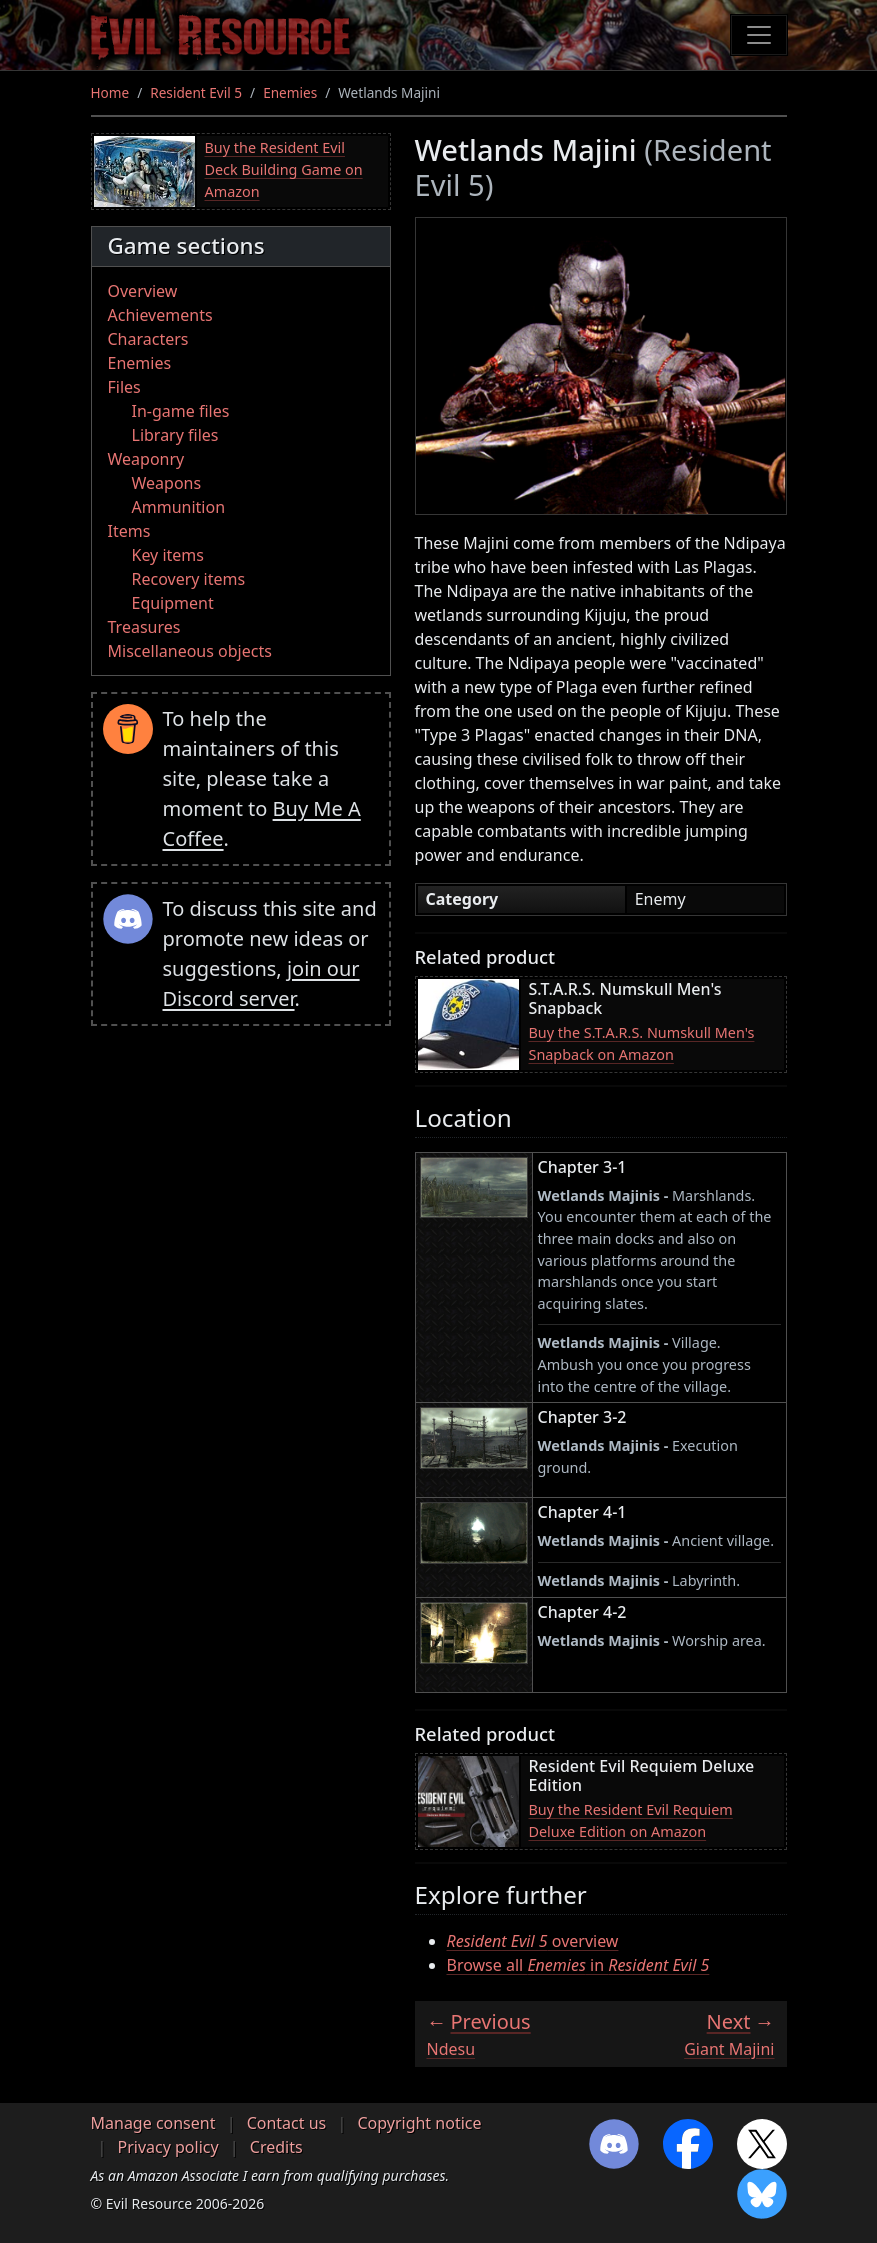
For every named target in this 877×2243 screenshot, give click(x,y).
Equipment (173, 603)
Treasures (144, 627)
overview (533, 1941)
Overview (143, 291)
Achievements (160, 315)
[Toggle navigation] (759, 35)
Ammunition (179, 507)
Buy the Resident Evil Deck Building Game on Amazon (284, 169)
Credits (276, 2147)
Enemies (290, 92)
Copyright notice (419, 2123)
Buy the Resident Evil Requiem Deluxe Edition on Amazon (631, 1820)
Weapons (167, 483)
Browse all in (578, 1965)
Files (124, 387)
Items (129, 531)
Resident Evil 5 (196, 92)
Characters (148, 339)
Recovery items (189, 579)
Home (110, 92)
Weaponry (146, 459)
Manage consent (153, 2123)
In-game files (181, 411)
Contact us (287, 2123)
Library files (175, 435)
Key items (168, 555)
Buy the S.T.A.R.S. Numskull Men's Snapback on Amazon (642, 1043)
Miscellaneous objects (190, 651)
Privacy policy (168, 2147)
